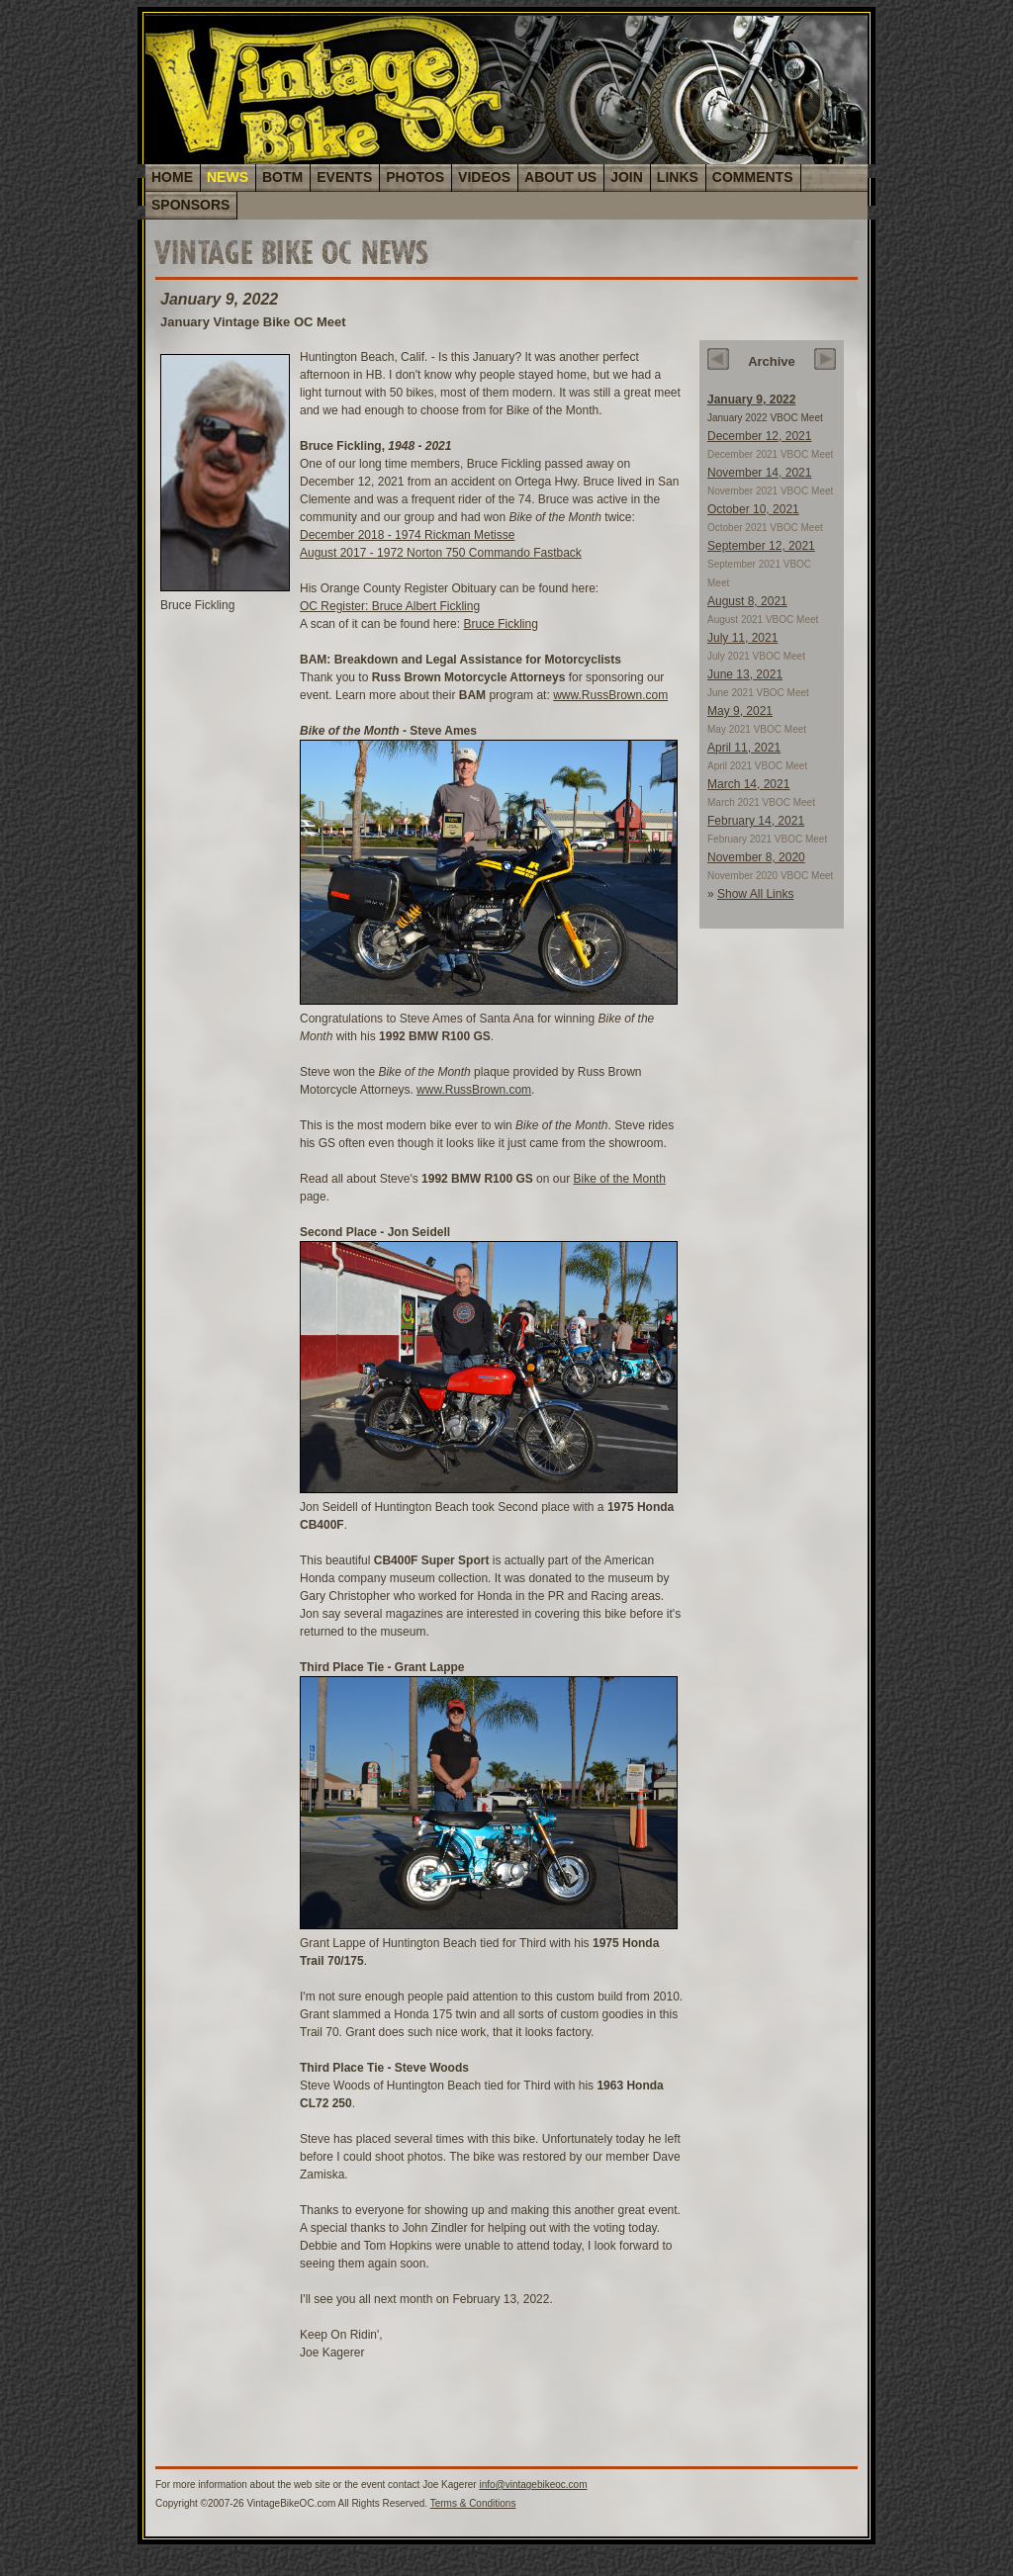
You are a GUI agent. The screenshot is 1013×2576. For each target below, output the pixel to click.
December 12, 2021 (759, 436)
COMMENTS (752, 177)
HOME (172, 177)
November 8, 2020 (756, 857)
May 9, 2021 (740, 711)
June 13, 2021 (745, 674)
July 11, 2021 (742, 638)
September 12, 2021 (761, 546)
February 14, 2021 (755, 821)
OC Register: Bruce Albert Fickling (390, 606)
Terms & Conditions (473, 2503)
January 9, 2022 (751, 399)
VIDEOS (484, 177)
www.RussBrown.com (610, 695)
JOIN (626, 177)
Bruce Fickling (500, 624)
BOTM (282, 177)
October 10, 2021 (753, 509)
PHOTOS (415, 177)
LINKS (677, 177)
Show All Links (755, 894)
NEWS (227, 177)
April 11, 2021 (744, 748)
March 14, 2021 (748, 784)
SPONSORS (190, 205)
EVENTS (344, 177)
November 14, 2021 (759, 473)
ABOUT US (560, 177)
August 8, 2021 (747, 601)
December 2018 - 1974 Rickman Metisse (407, 535)
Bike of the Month (619, 1179)
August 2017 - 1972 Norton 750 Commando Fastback (441, 553)
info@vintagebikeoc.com (533, 2484)
